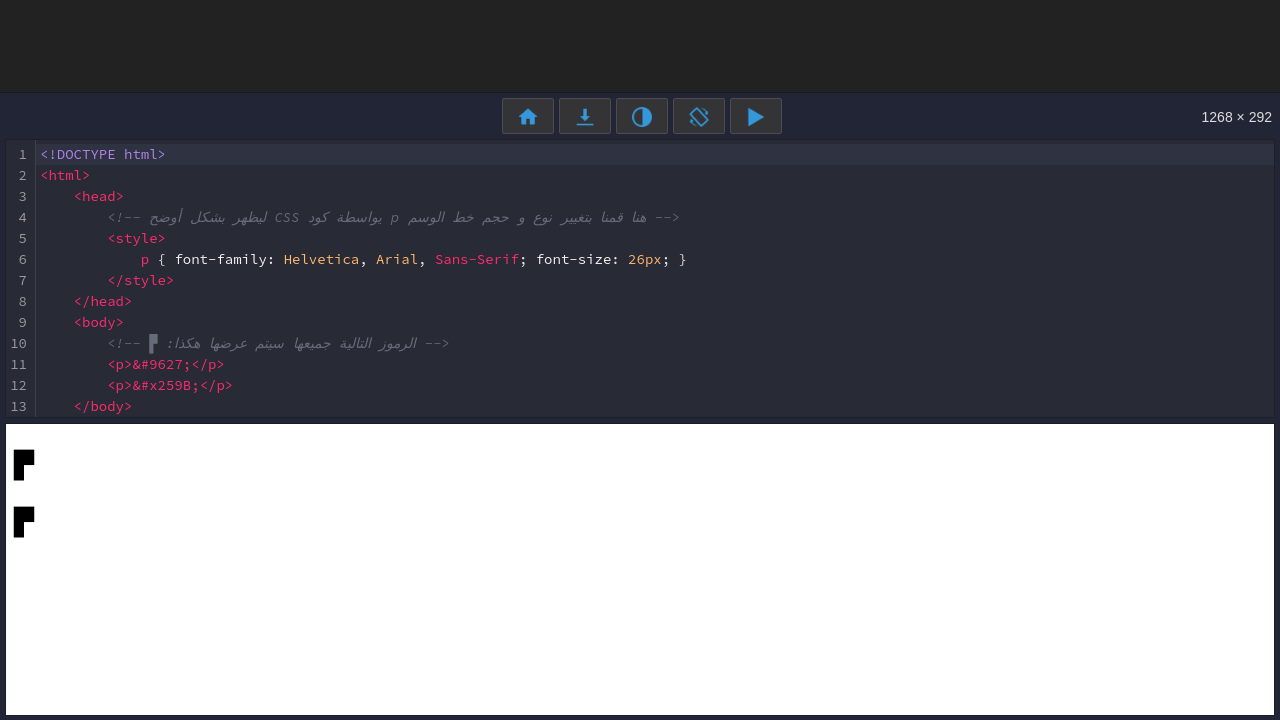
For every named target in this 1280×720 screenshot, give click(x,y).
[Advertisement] (640, 45)
